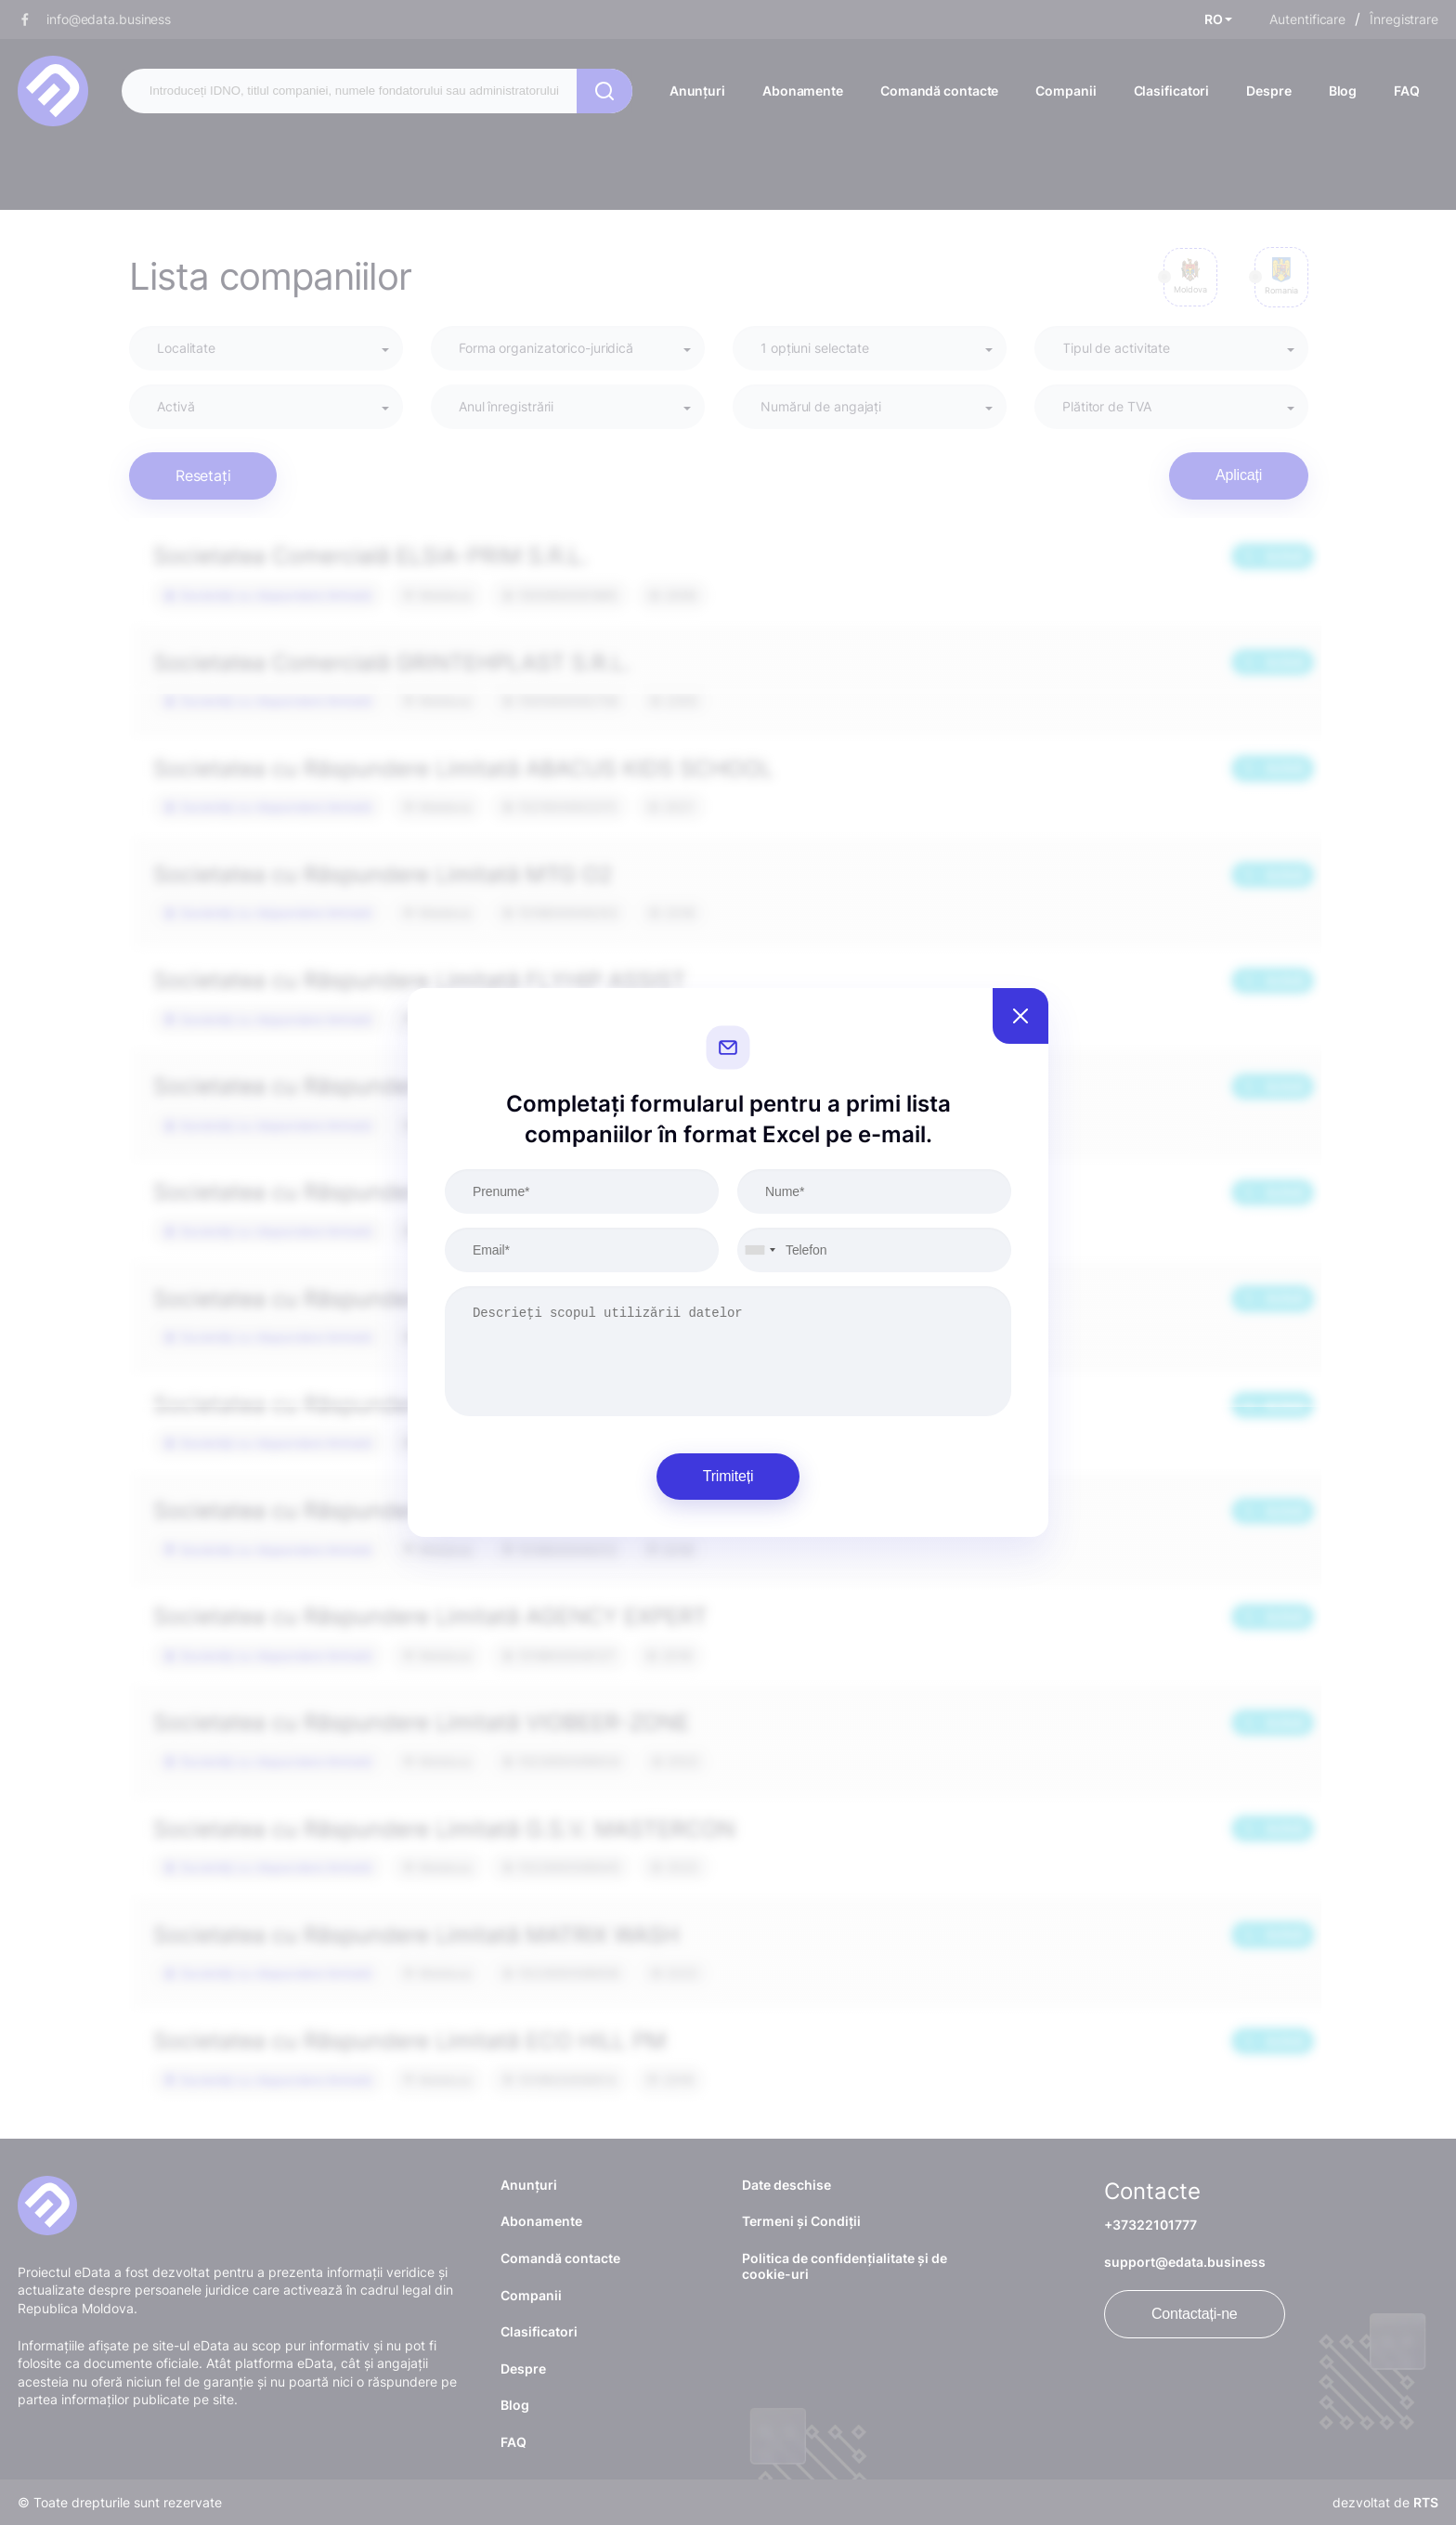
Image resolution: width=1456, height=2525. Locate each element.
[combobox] (759, 1250)
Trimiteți (728, 1476)
